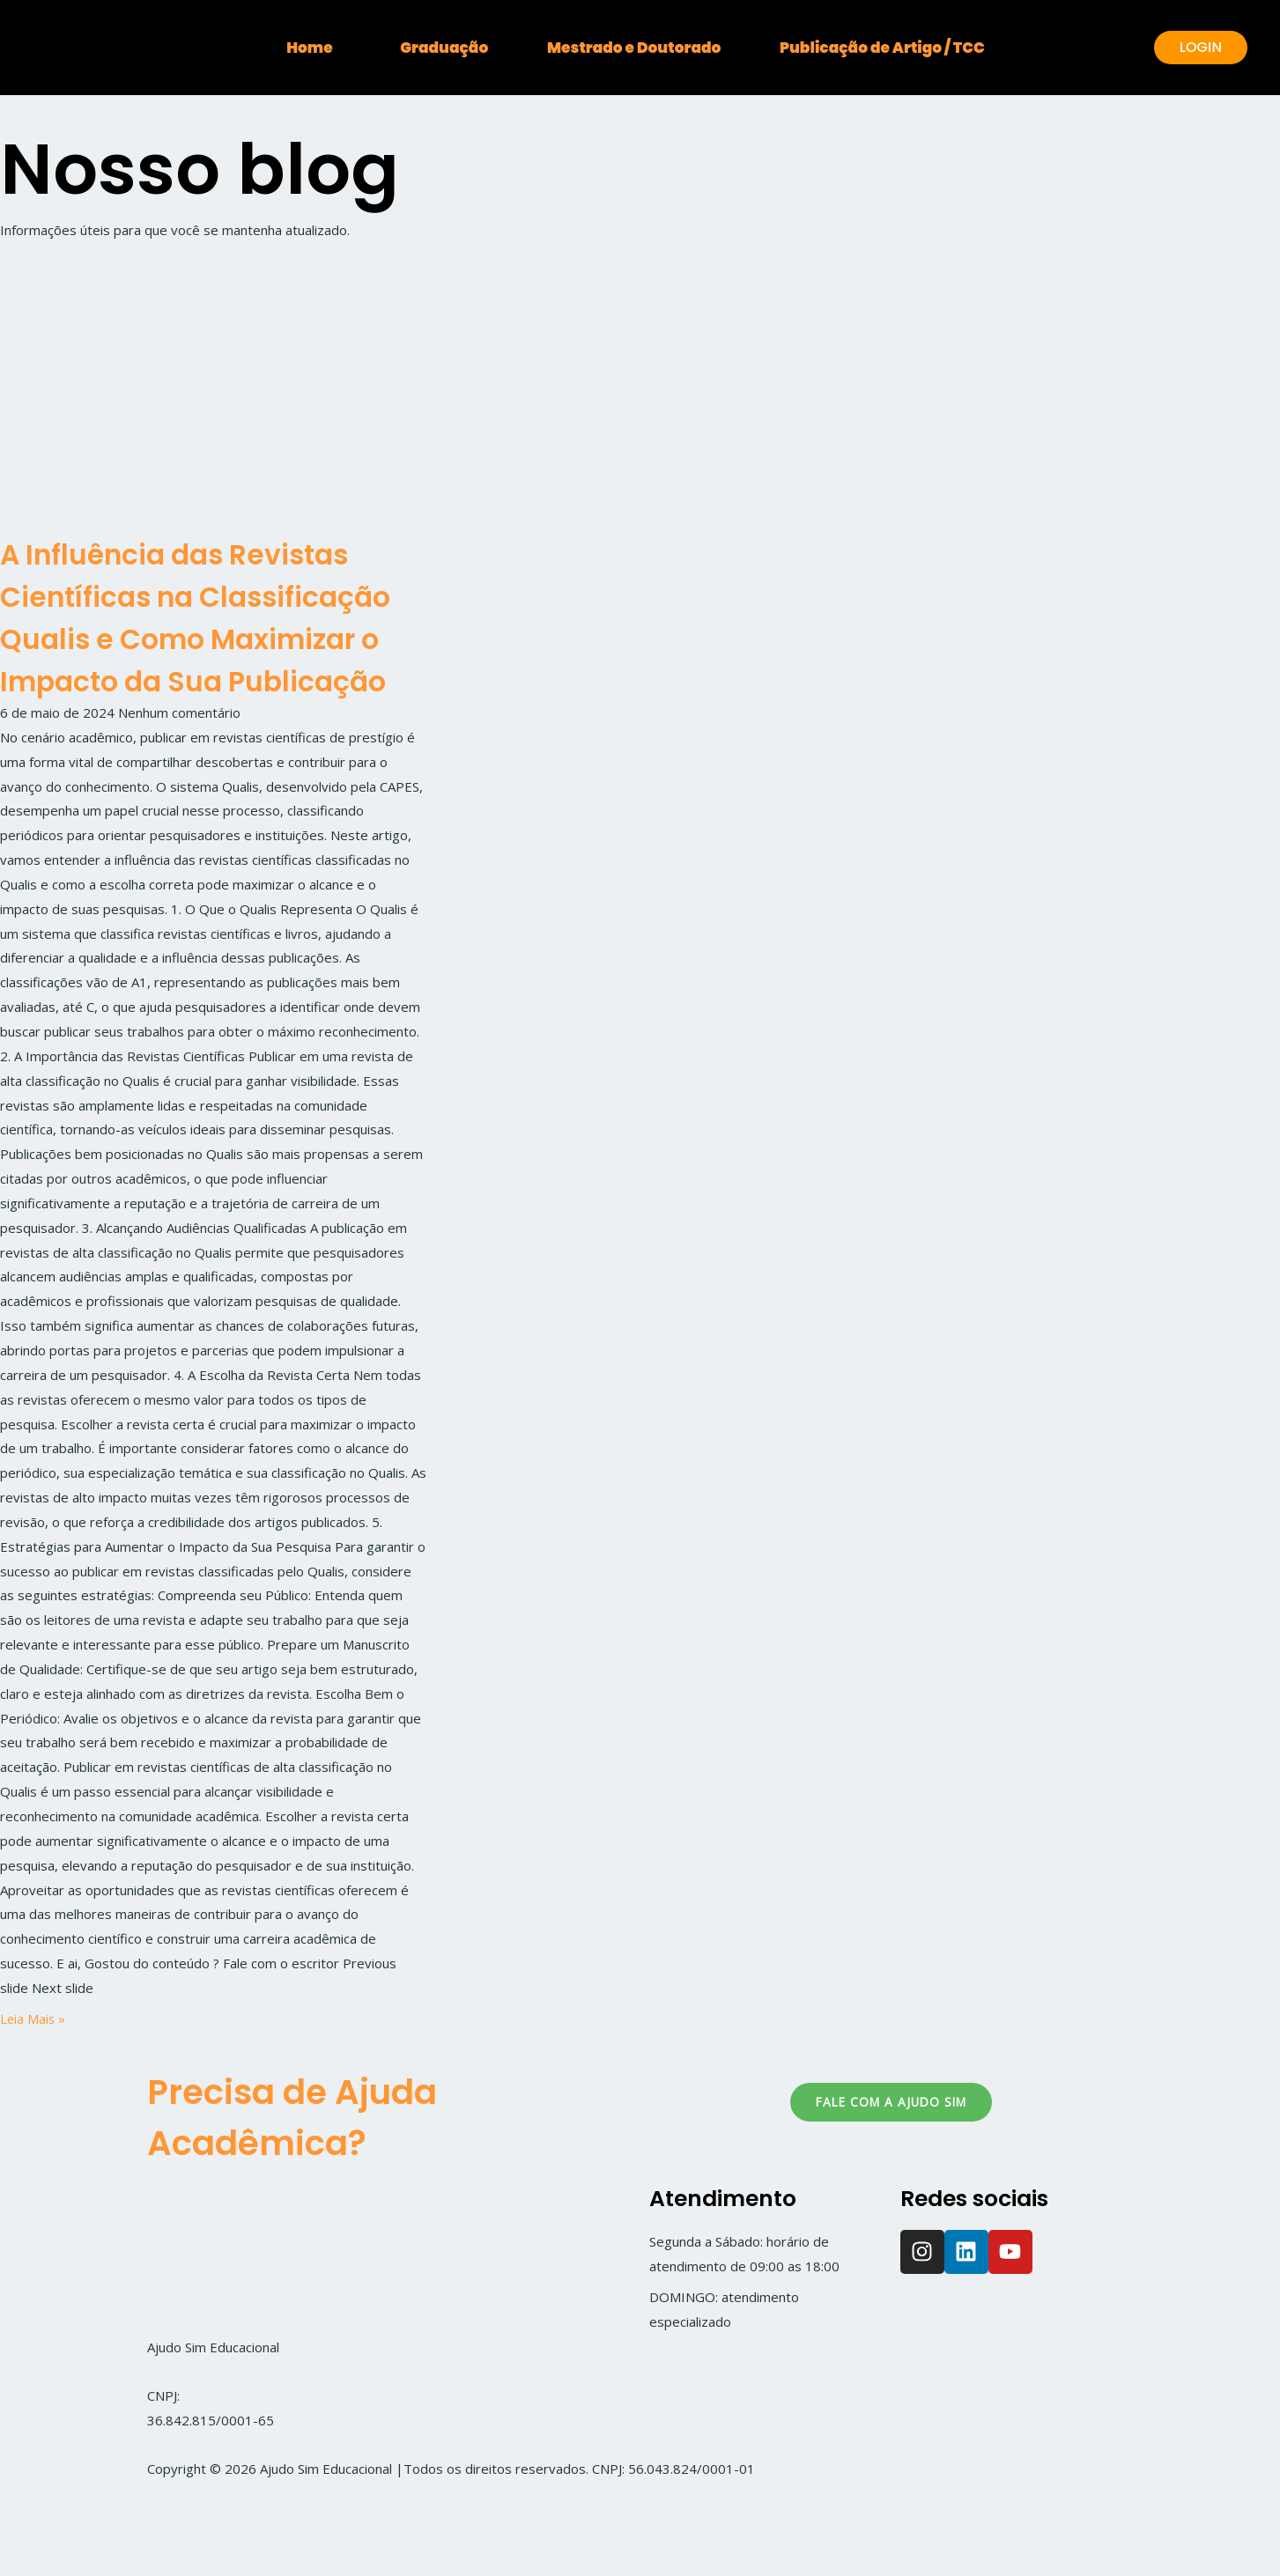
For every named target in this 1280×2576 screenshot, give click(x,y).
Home (265, 48)
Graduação (430, 48)
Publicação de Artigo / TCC (926, 48)
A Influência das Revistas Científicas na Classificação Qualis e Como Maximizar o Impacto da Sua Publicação (208, 658)
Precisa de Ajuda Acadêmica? (314, 2201)
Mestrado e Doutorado (649, 48)
